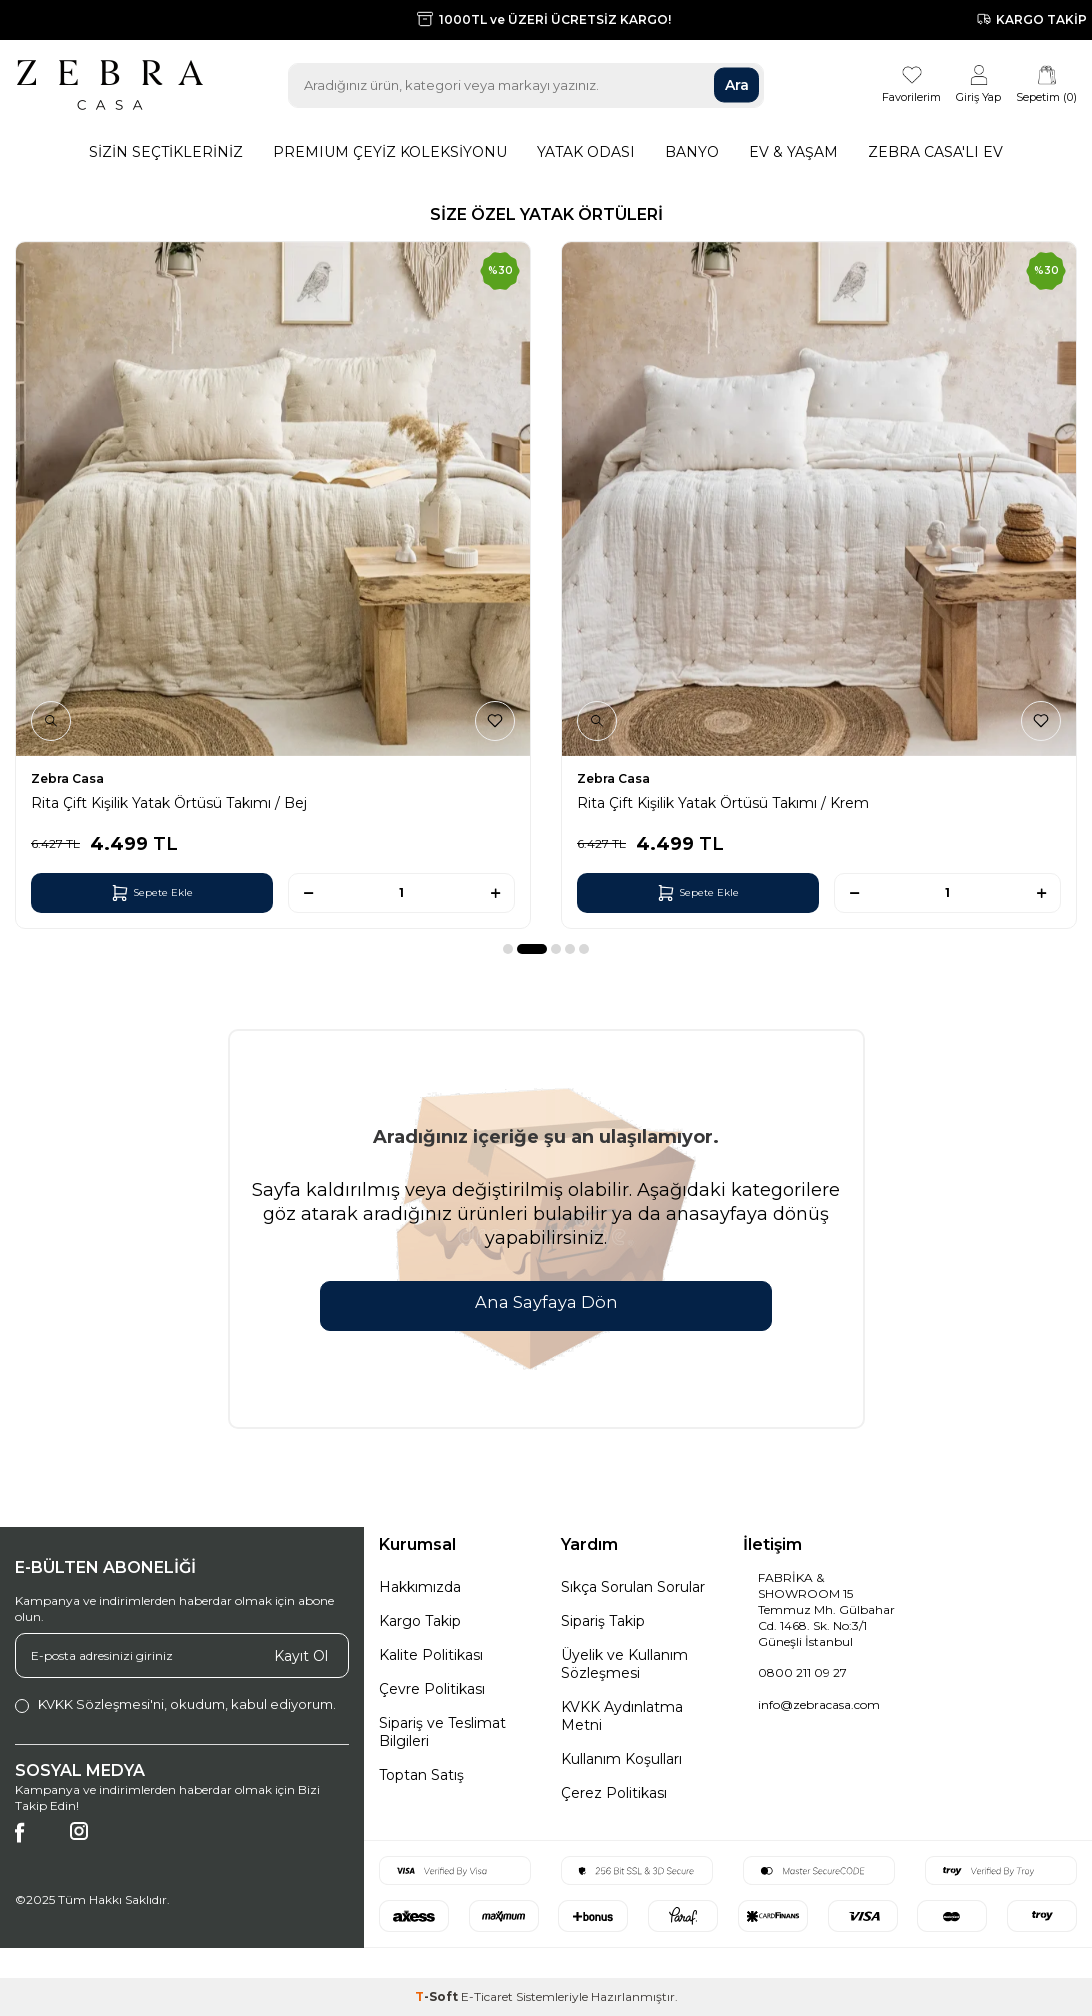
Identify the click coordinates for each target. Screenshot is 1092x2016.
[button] (508, 949)
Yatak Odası (586, 152)
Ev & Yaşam (793, 152)
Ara (737, 85)
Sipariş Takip (603, 1621)
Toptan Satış (421, 1775)
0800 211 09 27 (802, 1672)
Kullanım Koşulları (621, 1759)
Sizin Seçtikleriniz (166, 152)
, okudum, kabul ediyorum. (175, 1704)
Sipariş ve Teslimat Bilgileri (442, 1732)
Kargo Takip (420, 1621)
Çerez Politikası (614, 1793)
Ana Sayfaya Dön (546, 1303)
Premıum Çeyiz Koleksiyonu (390, 152)
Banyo (692, 152)
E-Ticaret (487, 1996)
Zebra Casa (67, 778)
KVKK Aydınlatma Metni (622, 1716)
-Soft (438, 1996)
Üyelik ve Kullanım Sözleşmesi (624, 1664)
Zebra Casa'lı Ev (935, 152)
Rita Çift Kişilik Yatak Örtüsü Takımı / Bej (169, 803)
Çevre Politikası (432, 1689)
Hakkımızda (420, 1587)
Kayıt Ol (301, 1655)
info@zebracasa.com (819, 1704)
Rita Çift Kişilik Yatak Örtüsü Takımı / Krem (723, 803)
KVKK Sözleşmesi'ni (101, 1704)
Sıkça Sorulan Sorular (633, 1587)
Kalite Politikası (431, 1655)
